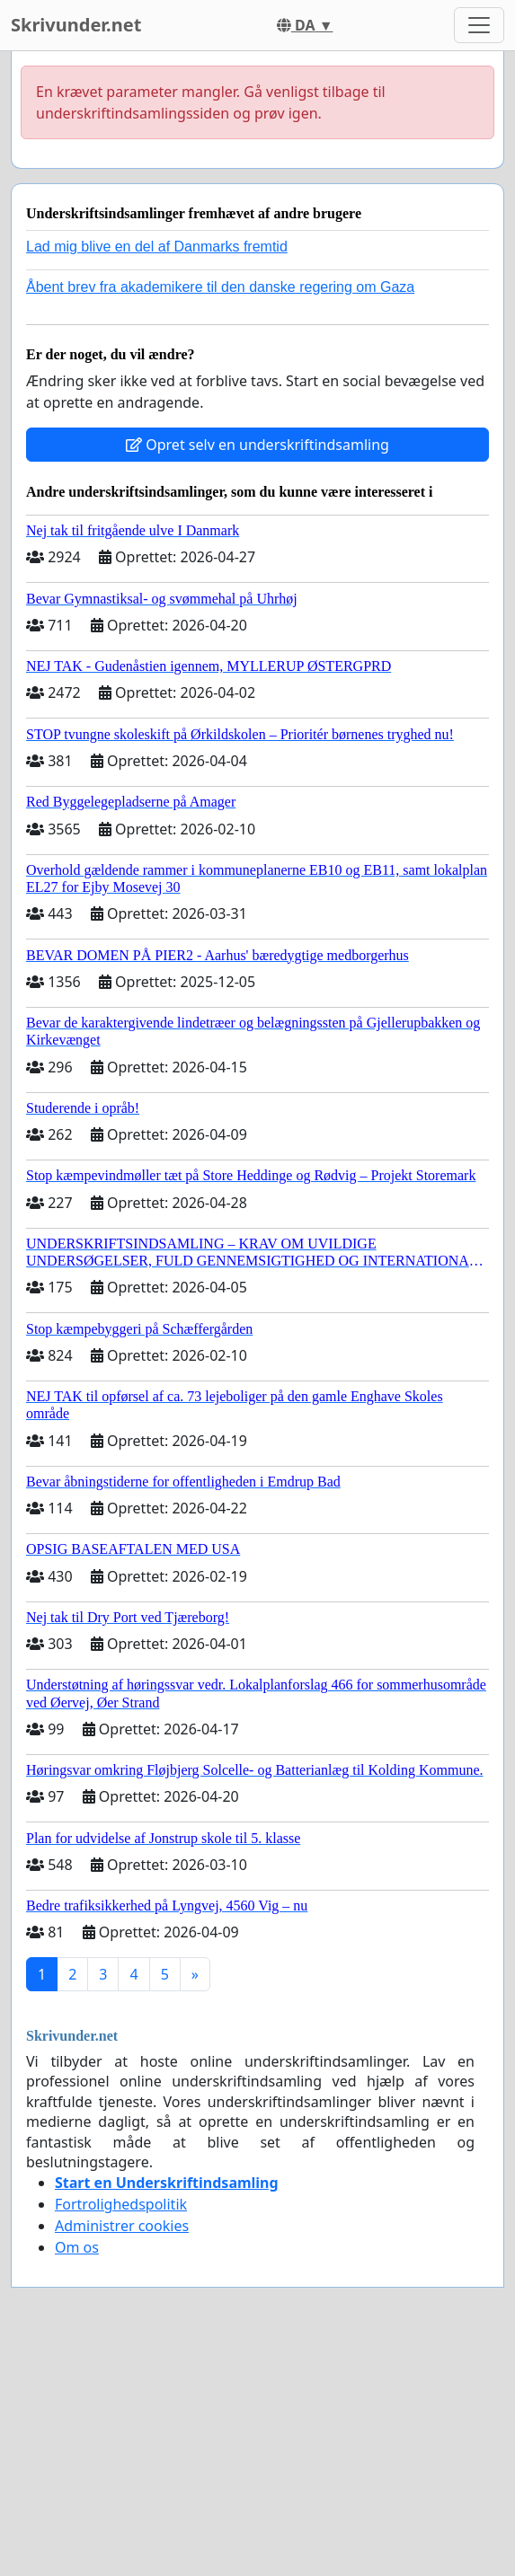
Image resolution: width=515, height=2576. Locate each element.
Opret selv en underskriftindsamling (257, 444)
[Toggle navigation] (479, 25)
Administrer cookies (122, 2226)
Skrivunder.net (76, 25)
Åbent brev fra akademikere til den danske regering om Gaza (220, 287)
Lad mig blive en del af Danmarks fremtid (157, 246)
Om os (77, 2247)
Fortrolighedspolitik (121, 2204)
